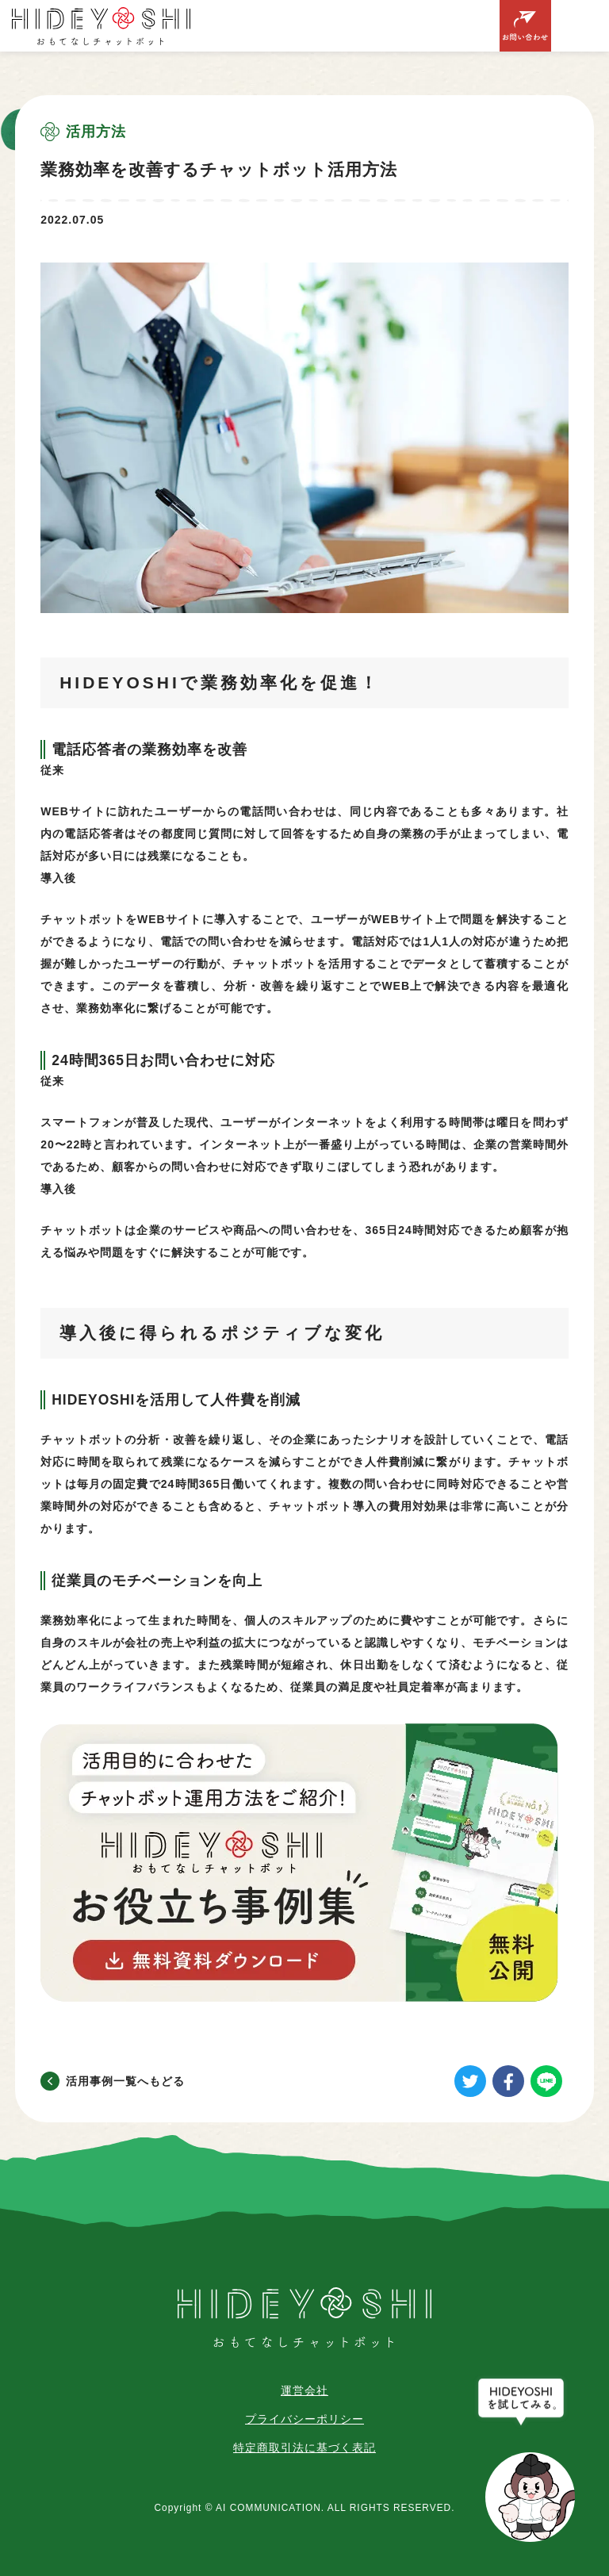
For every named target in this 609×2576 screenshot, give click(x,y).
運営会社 (304, 2390)
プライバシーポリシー (304, 2419)
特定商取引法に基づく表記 (304, 2447)
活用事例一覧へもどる (125, 2081)
